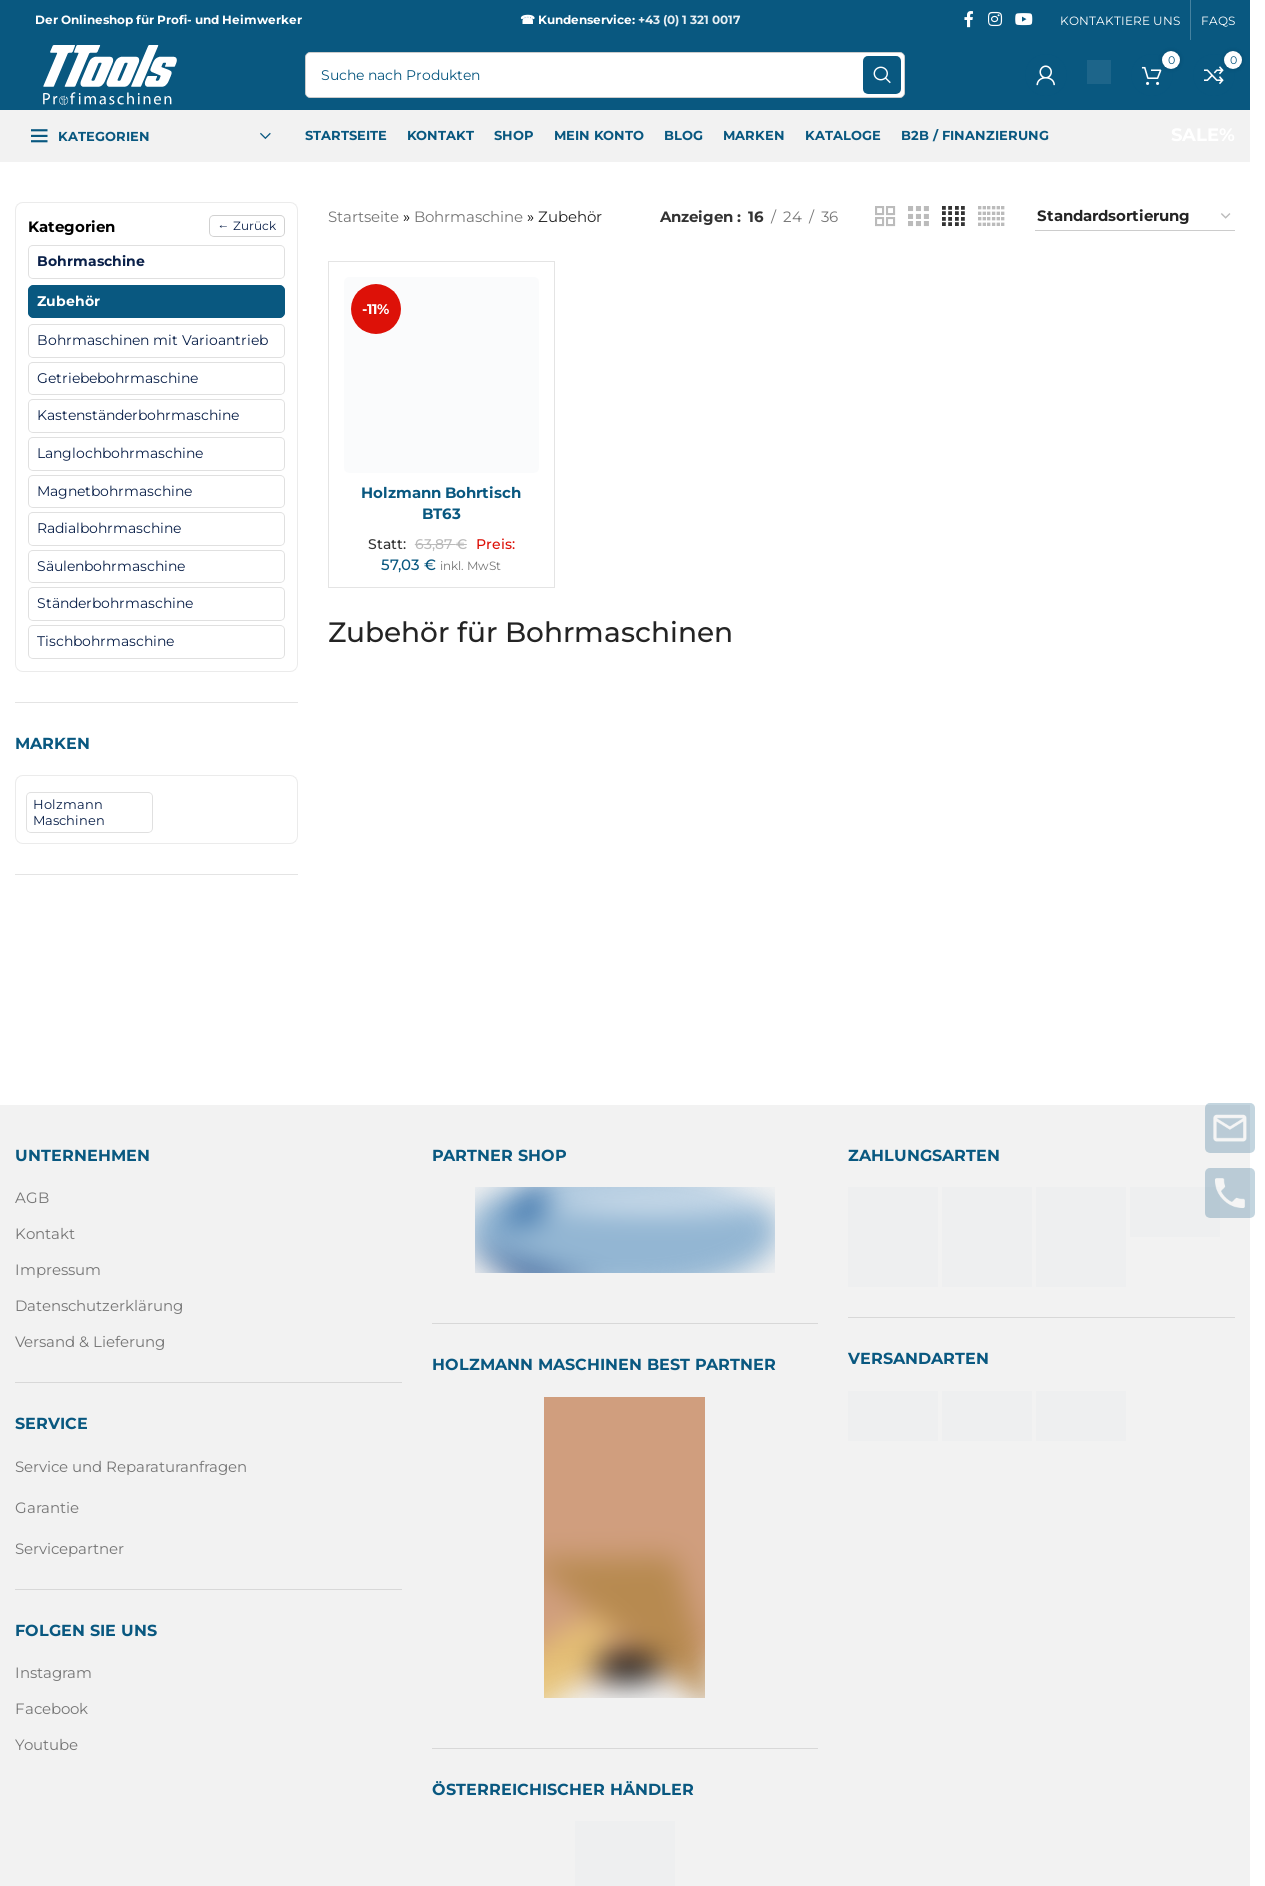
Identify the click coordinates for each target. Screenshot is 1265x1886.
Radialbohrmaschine (109, 528)
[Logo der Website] (110, 73)
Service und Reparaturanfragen (131, 1466)
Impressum (58, 1269)
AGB (32, 1197)
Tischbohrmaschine (105, 641)
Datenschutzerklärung (99, 1305)
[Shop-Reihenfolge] (1135, 216)
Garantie (47, 1507)
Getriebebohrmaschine (117, 378)
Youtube (46, 1744)
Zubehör (68, 301)
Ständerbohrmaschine (115, 603)
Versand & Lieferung (90, 1341)
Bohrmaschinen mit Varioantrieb (152, 340)
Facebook (51, 1708)
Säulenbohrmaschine (111, 566)
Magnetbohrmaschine (114, 491)
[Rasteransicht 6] (991, 216)
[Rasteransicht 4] (953, 216)
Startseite (363, 216)
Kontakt (45, 1233)
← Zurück (247, 225)
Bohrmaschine (91, 261)
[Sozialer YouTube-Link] (1024, 19)
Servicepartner (69, 1548)
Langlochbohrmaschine (120, 453)
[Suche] (605, 75)
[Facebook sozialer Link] (969, 19)
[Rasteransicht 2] (885, 216)
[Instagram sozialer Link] (994, 19)
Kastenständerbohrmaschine (138, 415)
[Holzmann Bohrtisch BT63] (442, 375)
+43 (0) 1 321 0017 (689, 19)
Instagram (53, 1672)
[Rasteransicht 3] (918, 216)
